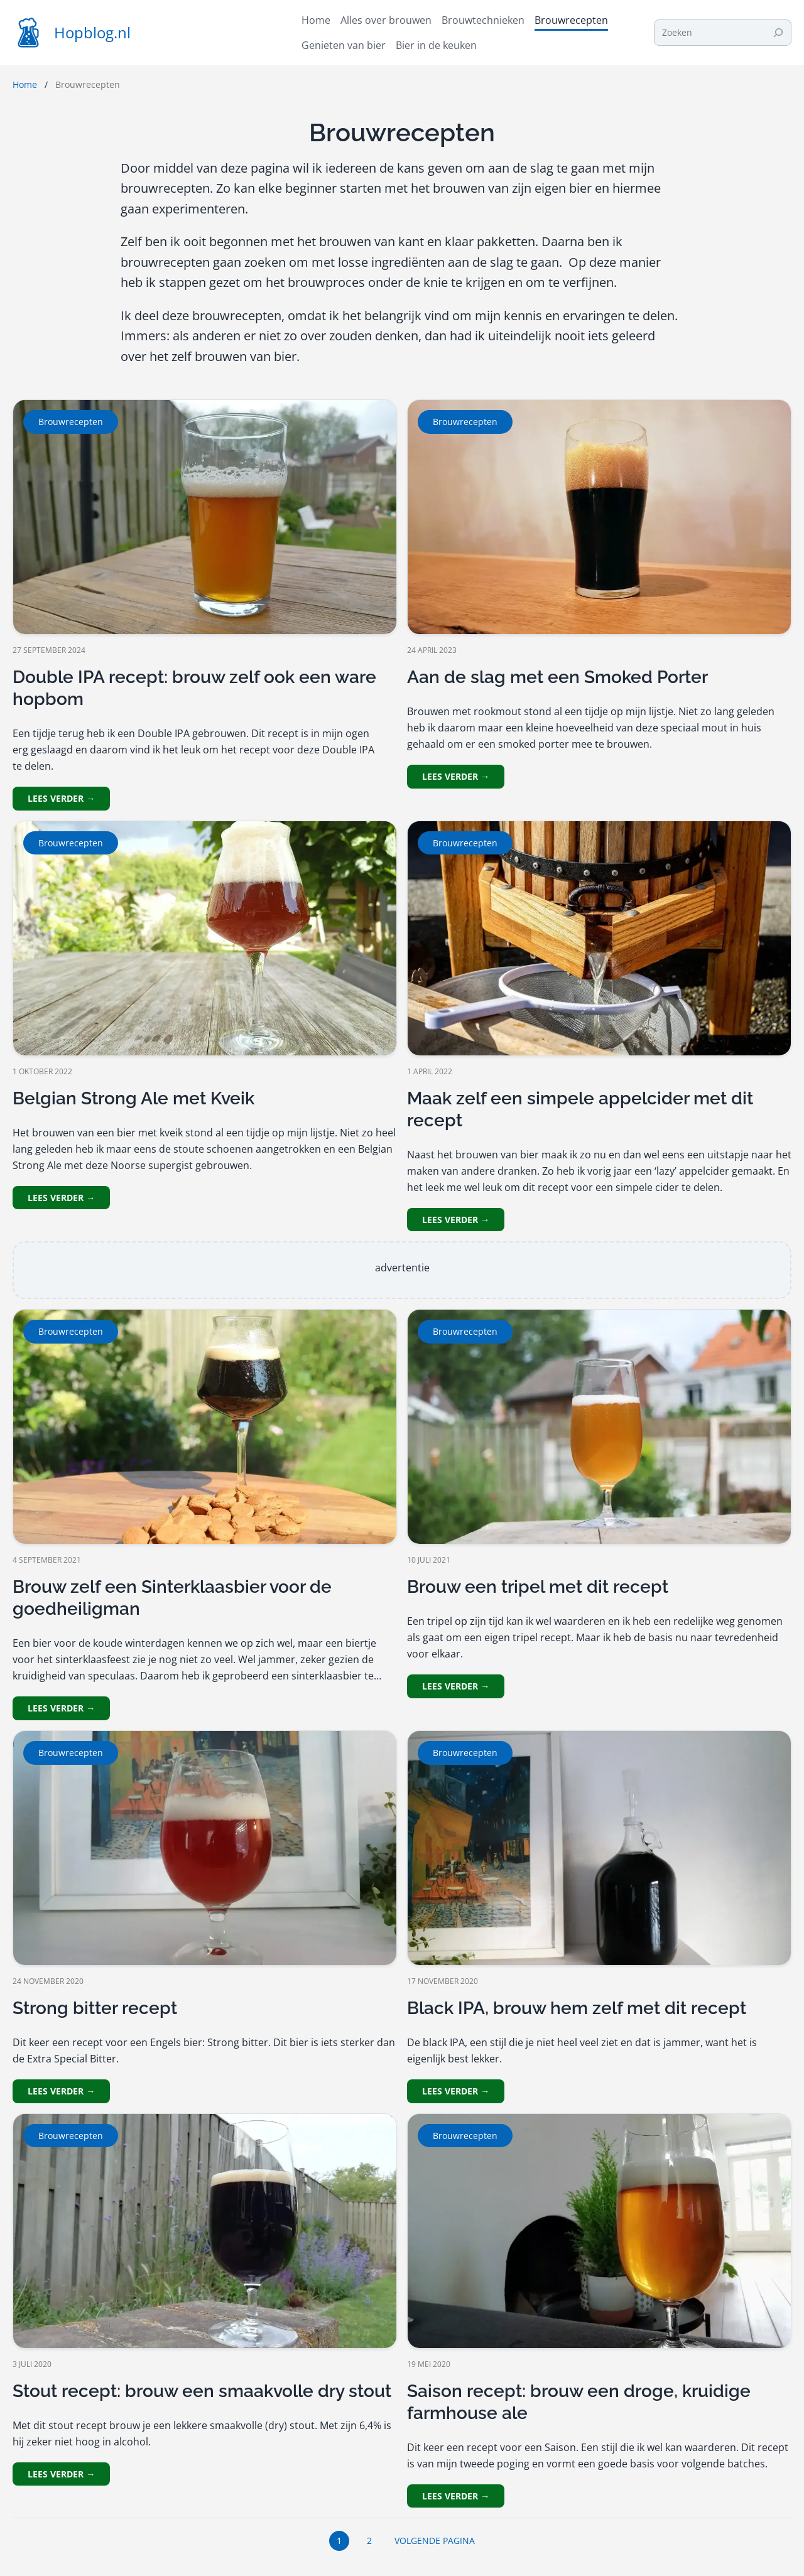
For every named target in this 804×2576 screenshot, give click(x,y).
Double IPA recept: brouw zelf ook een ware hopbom (194, 688)
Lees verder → (61, 798)
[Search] (778, 33)
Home (25, 84)
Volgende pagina (434, 2540)
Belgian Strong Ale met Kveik (133, 1098)
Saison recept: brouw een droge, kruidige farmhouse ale (579, 2402)
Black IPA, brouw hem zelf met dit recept (576, 2008)
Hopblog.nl (92, 32)
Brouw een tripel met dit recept (537, 1586)
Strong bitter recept (95, 2008)
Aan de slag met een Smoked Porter (557, 677)
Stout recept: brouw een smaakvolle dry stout (202, 2391)
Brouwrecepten (70, 422)
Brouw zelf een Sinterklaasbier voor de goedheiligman (172, 1597)
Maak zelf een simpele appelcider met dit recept (580, 1109)
